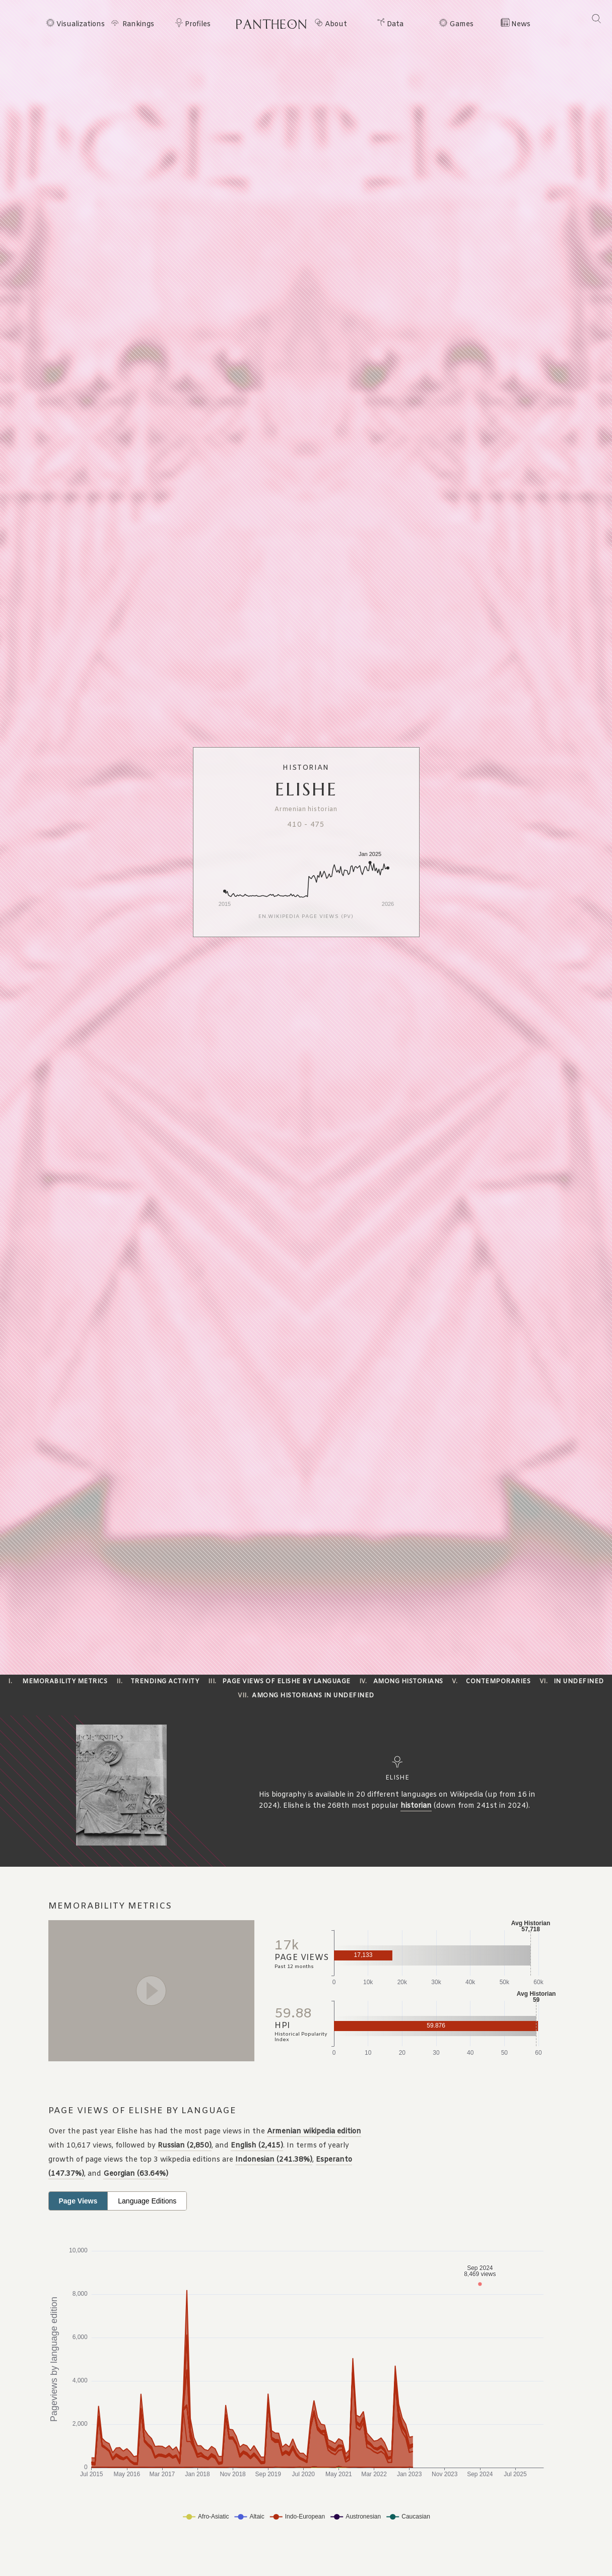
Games (461, 24)
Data (395, 24)
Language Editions (147, 2201)
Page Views (78, 2201)
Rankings (138, 24)
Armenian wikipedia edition (314, 2131)
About (336, 24)
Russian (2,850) (185, 2146)
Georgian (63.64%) (135, 2174)
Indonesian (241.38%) (273, 2160)
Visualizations (80, 24)
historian (416, 1806)
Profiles (198, 24)
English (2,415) (257, 2146)
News (520, 24)
